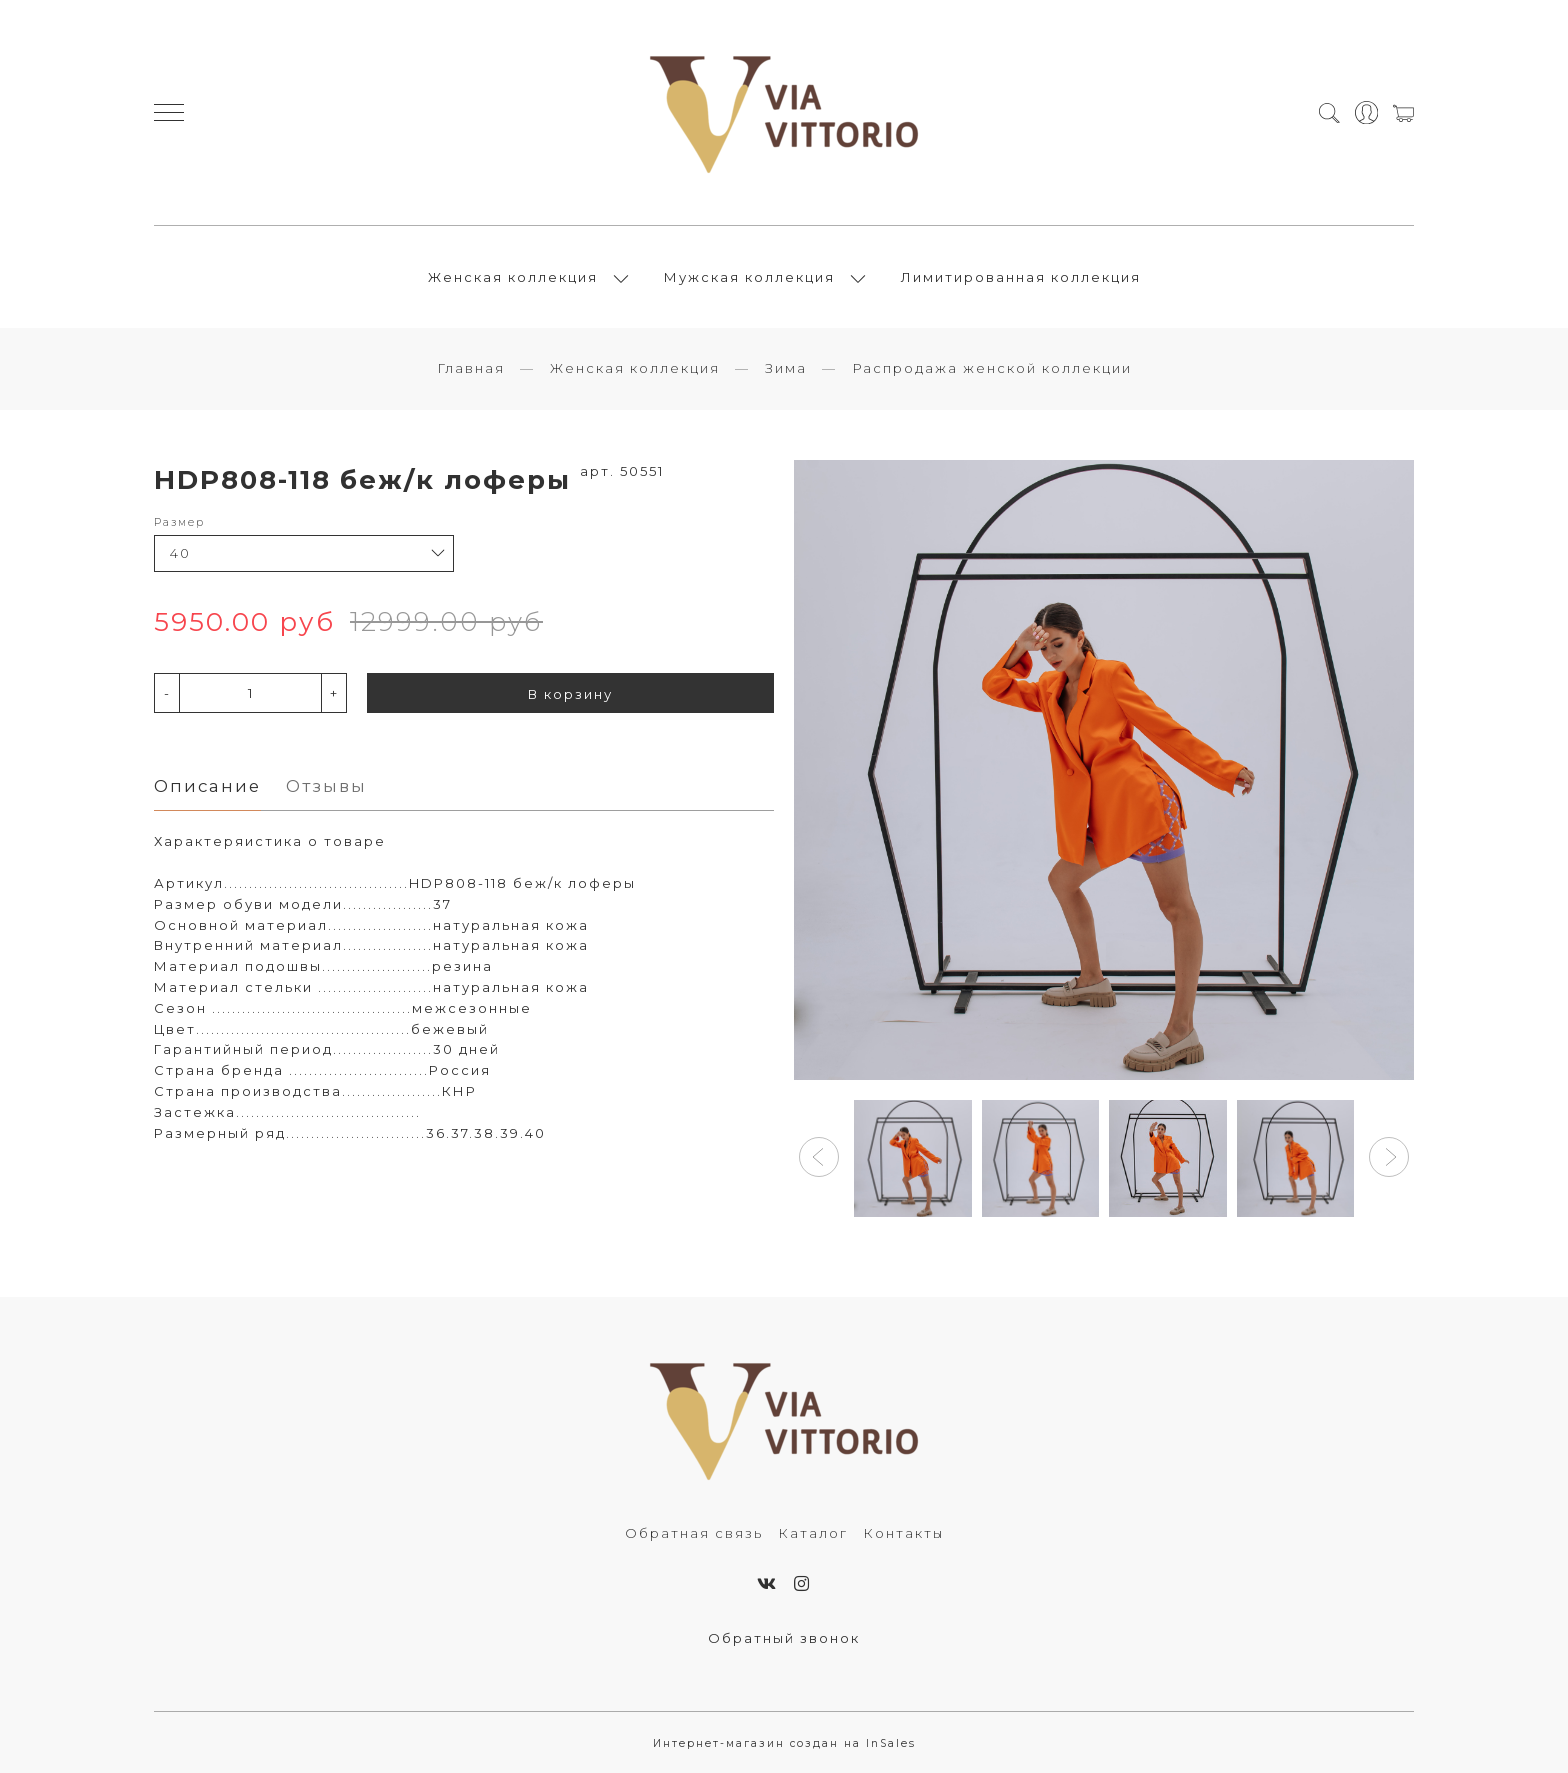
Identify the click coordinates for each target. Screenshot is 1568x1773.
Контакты (903, 1533)
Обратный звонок (784, 1638)
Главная (471, 368)
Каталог (813, 1533)
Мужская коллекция (749, 277)
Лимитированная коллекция (1021, 277)
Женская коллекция (513, 277)
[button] (819, 1157)
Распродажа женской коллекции (992, 368)
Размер (179, 522)
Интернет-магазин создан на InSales (784, 1743)
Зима (786, 368)
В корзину (570, 694)
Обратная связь (694, 1533)
